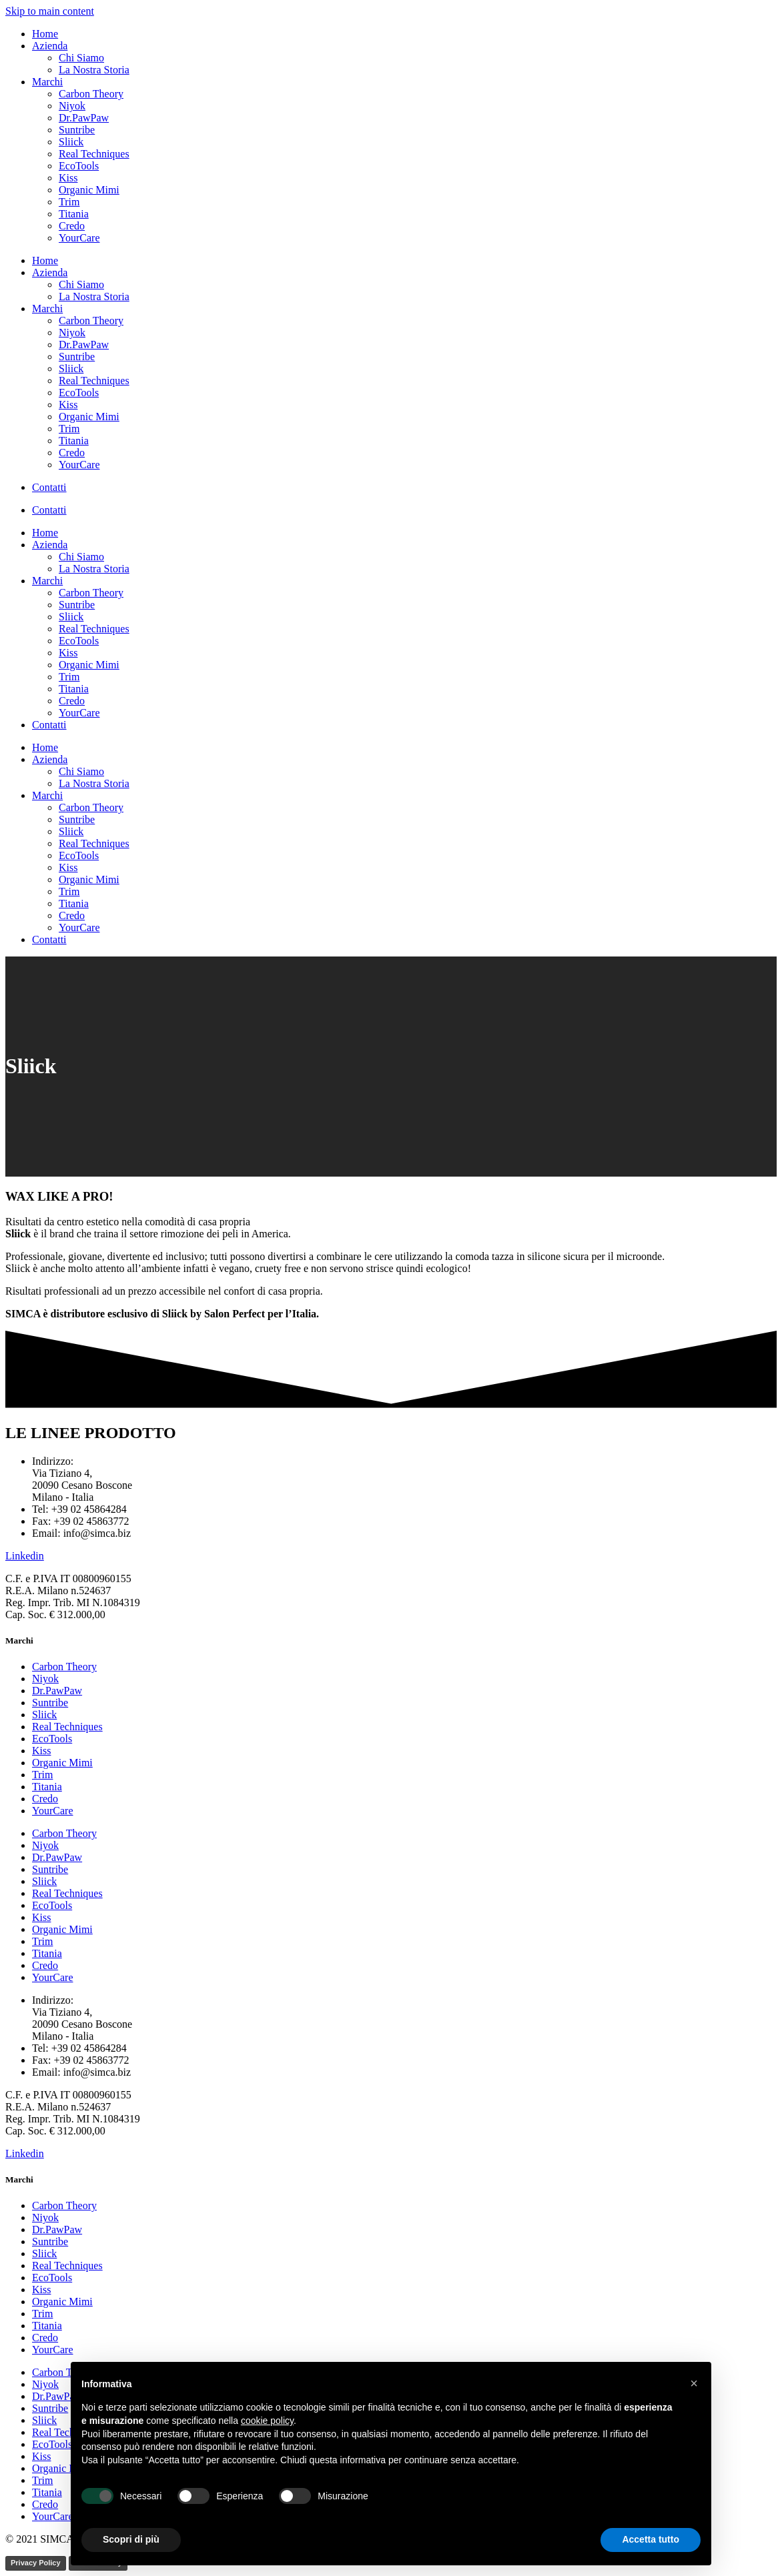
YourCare (79, 237)
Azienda (49, 45)
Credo (72, 225)
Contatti (49, 487)
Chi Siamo (81, 57)
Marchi (47, 81)
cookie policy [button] (267, 2420)
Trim (69, 201)
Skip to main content (49, 11)
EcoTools (79, 165)
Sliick (71, 141)
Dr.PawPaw (84, 117)
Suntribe (77, 129)
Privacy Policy (36, 2563)
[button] (694, 2383)
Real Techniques (94, 153)
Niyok (72, 105)
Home (45, 33)
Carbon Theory (91, 93)
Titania (74, 213)
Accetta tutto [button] (650, 2539)
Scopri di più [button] (131, 2539)
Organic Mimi (89, 189)
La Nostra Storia (94, 69)
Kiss (68, 177)
